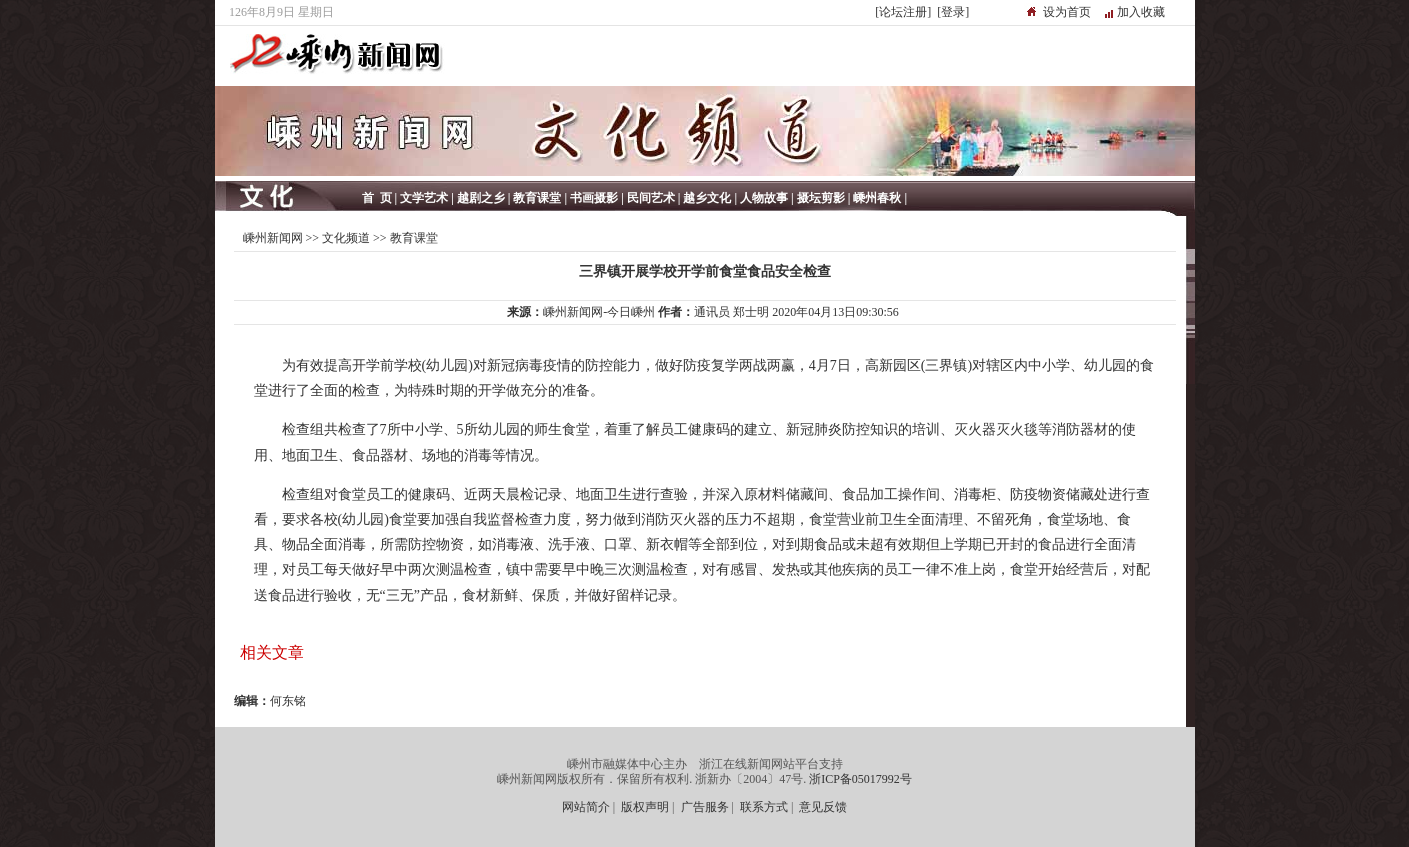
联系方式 (764, 807)
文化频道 (346, 238)
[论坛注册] (903, 12)
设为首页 (1067, 12)
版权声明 (645, 807)
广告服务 (705, 807)
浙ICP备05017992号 (860, 779)
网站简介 (586, 807)
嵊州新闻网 (273, 238)
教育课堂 (414, 238)
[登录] (953, 12)
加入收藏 (1141, 12)
